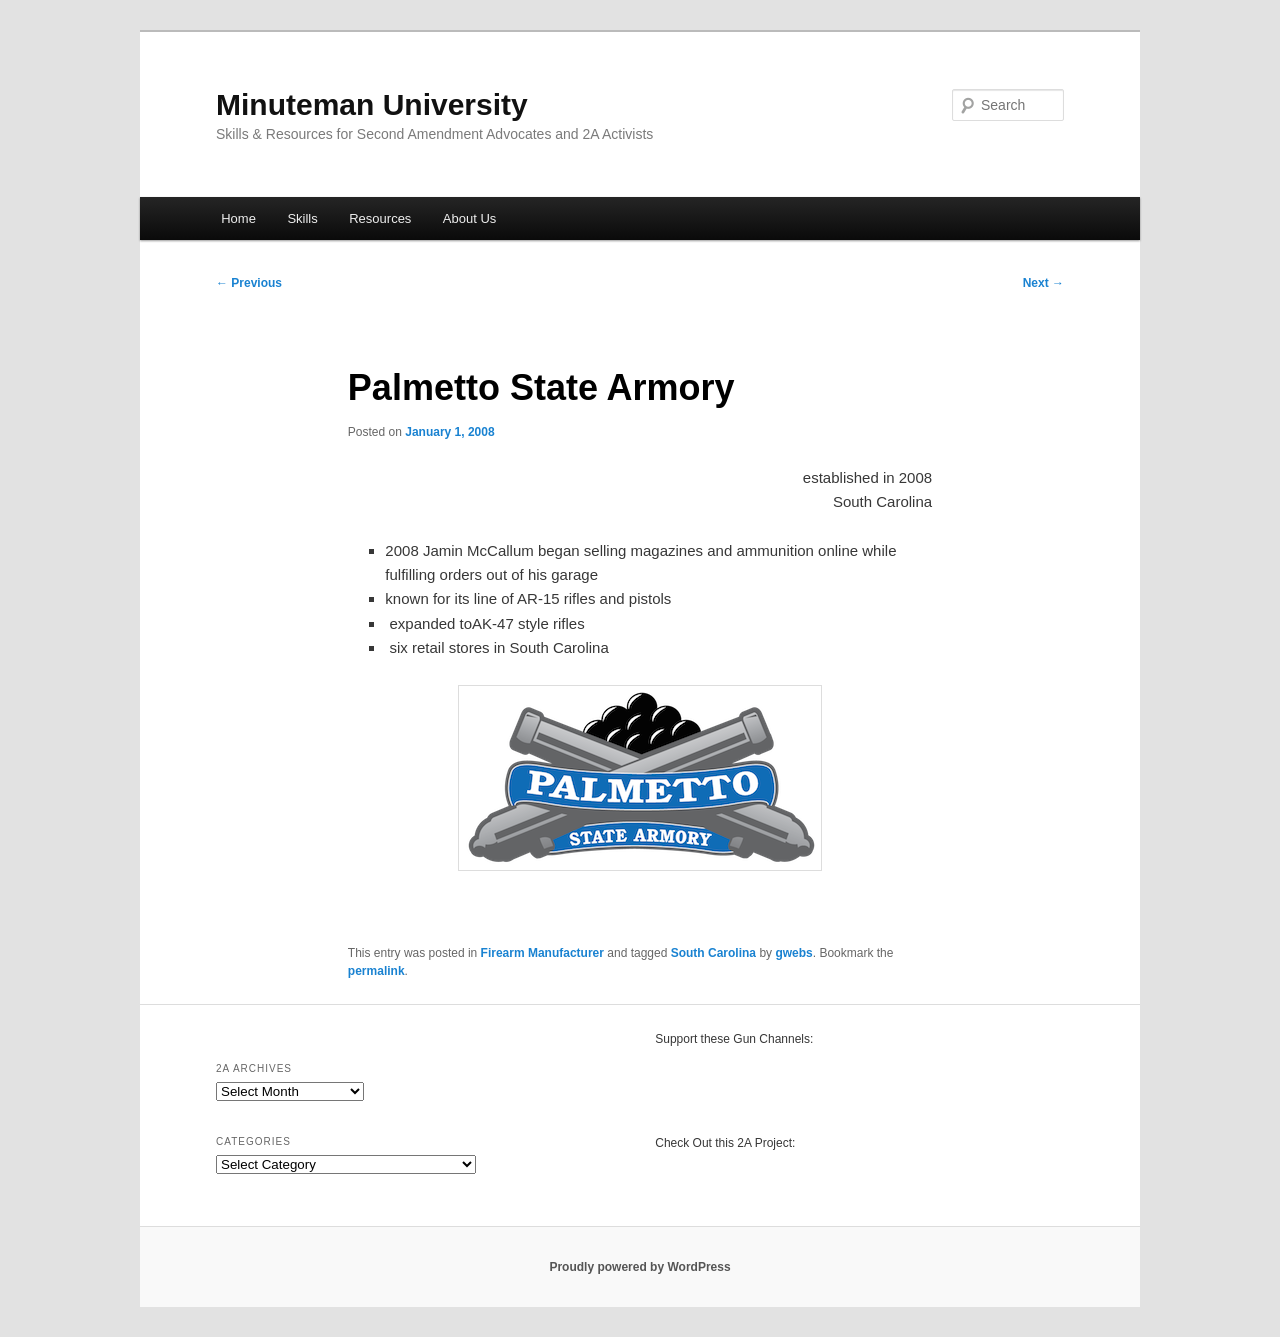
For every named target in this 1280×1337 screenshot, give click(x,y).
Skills (302, 218)
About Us (469, 218)
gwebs (793, 953)
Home (238, 218)
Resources (380, 218)
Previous (249, 283)
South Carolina (713, 953)
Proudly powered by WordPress (639, 1267)
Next (1043, 283)
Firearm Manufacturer (542, 953)
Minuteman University (372, 104)
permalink (376, 971)
